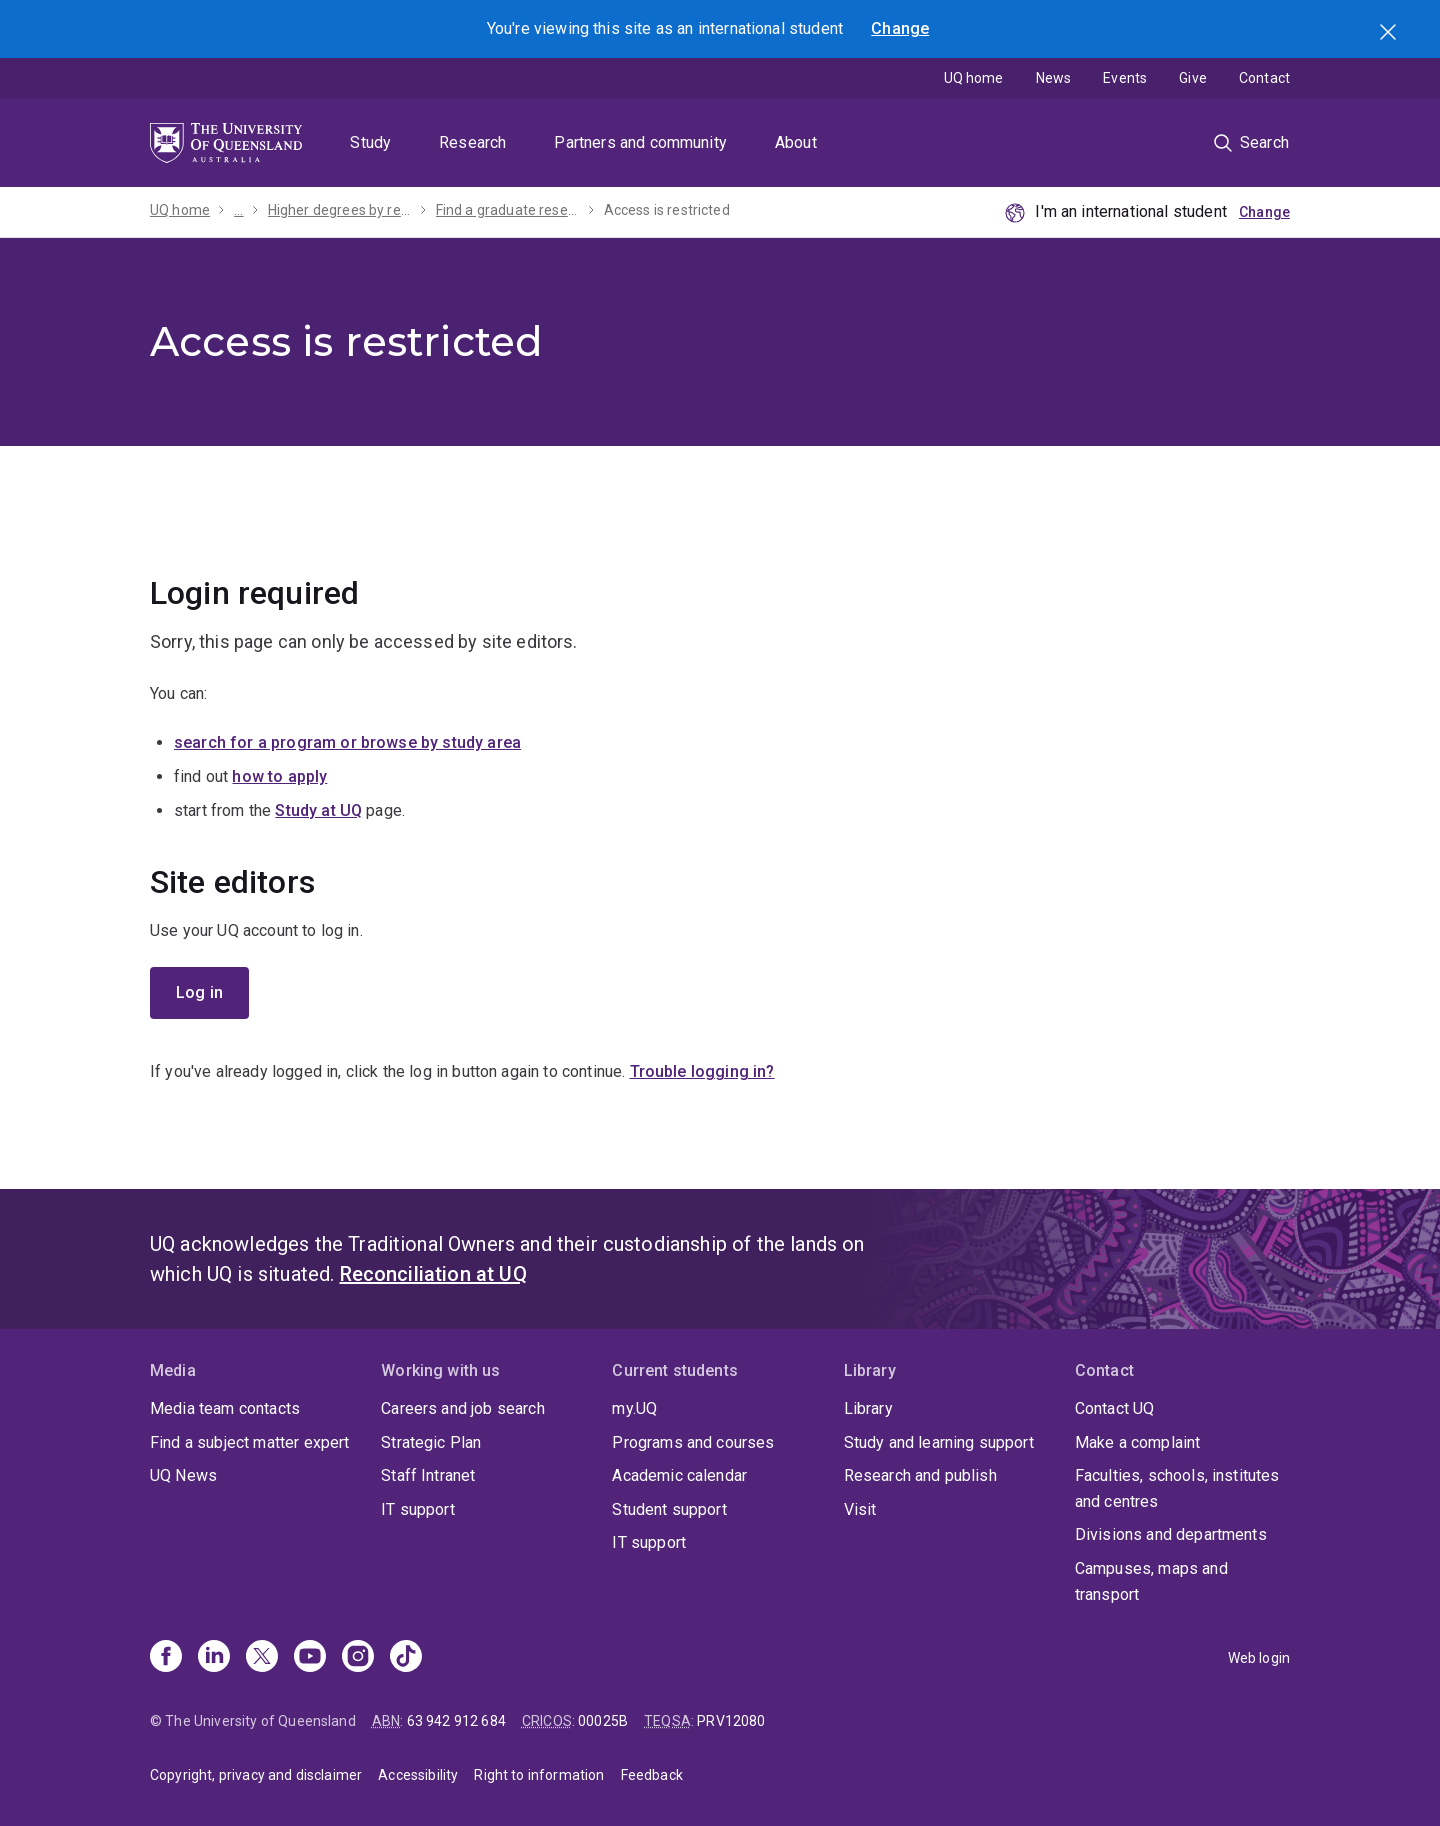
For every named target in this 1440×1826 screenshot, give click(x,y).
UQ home (974, 78)
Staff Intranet (428, 1475)
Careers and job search (463, 1408)
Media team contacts (225, 1408)
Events (1125, 78)
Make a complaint (1138, 1442)
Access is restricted (667, 210)
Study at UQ (318, 810)
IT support (418, 1509)
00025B (603, 1721)
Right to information (539, 1775)
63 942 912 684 (456, 1721)
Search (1390, 34)
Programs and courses (693, 1442)
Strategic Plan (431, 1442)
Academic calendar (679, 1475)
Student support (669, 1509)
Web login (1259, 1658)
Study (370, 142)
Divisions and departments (1171, 1534)
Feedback (652, 1775)
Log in (199, 992)
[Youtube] (310, 1658)
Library (868, 1408)
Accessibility (418, 1775)
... (238, 210)
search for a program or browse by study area (347, 742)
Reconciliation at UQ (433, 1274)
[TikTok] (406, 1658)
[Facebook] (166, 1658)
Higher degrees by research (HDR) (340, 210)
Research (472, 142)
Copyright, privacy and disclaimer (256, 1775)
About (796, 142)
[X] (262, 1658)
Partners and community (640, 142)
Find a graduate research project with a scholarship (508, 210)
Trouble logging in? (702, 1071)
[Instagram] (358, 1658)
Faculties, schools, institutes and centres (1177, 1488)
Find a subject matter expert (249, 1442)
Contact (1264, 78)
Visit (860, 1509)
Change (900, 28)
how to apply (279, 776)
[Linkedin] (214, 1658)
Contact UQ (1115, 1408)
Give (1193, 78)
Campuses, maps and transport (1151, 1581)
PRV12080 (731, 1721)
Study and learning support (939, 1442)
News (1054, 78)
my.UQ (634, 1408)
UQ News (183, 1475)
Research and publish (920, 1475)
